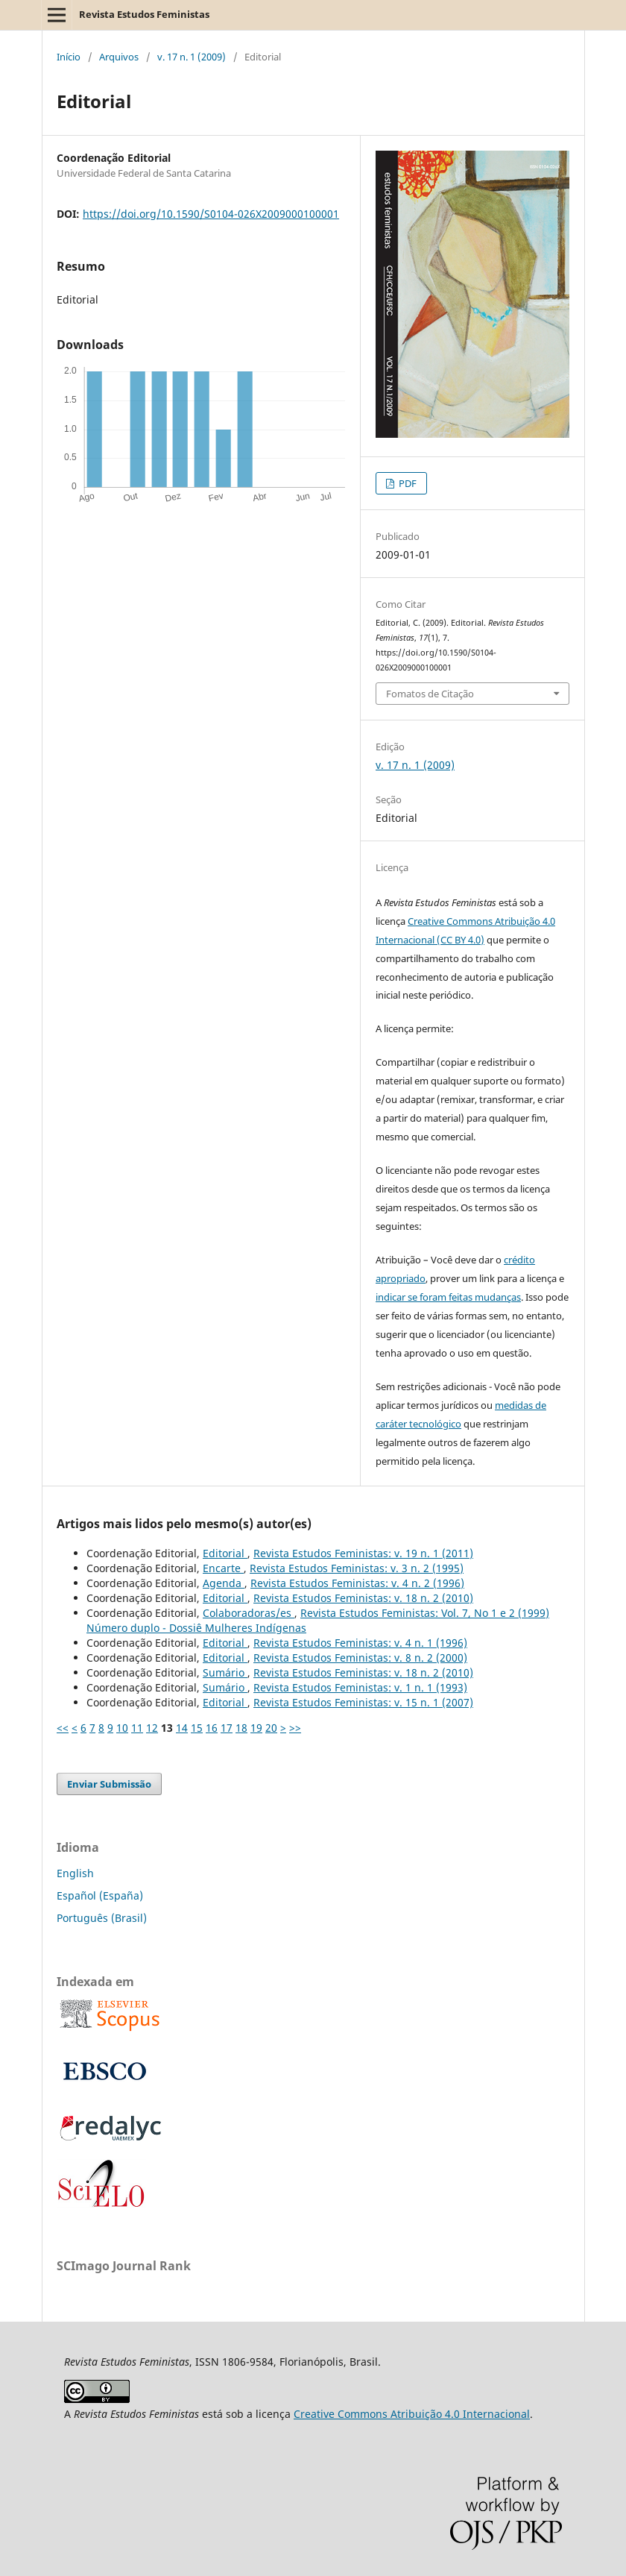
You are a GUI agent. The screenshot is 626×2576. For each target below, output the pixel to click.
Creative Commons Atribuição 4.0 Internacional (412, 2414)
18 (241, 1728)
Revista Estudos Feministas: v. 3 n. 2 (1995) (357, 1568)
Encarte (223, 1568)
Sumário (225, 1672)
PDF (406, 483)
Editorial (225, 1553)
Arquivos (119, 56)
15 (197, 1728)
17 (227, 1728)
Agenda (223, 1583)
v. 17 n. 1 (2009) (191, 56)
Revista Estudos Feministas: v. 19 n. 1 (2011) (363, 1553)
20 (271, 1728)
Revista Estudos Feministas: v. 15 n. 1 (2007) (363, 1702)
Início (68, 56)
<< (63, 1728)
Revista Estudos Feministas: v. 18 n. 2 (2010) (363, 1598)
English (75, 1873)
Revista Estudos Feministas (144, 14)
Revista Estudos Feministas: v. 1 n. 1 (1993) (360, 1687)
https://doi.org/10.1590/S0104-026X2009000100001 (211, 214)
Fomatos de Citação (430, 693)
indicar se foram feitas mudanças (448, 1297)
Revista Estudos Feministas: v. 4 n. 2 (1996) (357, 1583)
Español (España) (100, 1895)
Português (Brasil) (102, 1918)
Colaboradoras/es (248, 1613)
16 (212, 1728)
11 (137, 1728)
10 (122, 1728)
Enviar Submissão (109, 1784)
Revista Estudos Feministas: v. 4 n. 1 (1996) (360, 1643)
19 (256, 1728)
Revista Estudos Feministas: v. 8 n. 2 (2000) (360, 1657)
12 (152, 1728)
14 (182, 1728)
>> (295, 1728)
